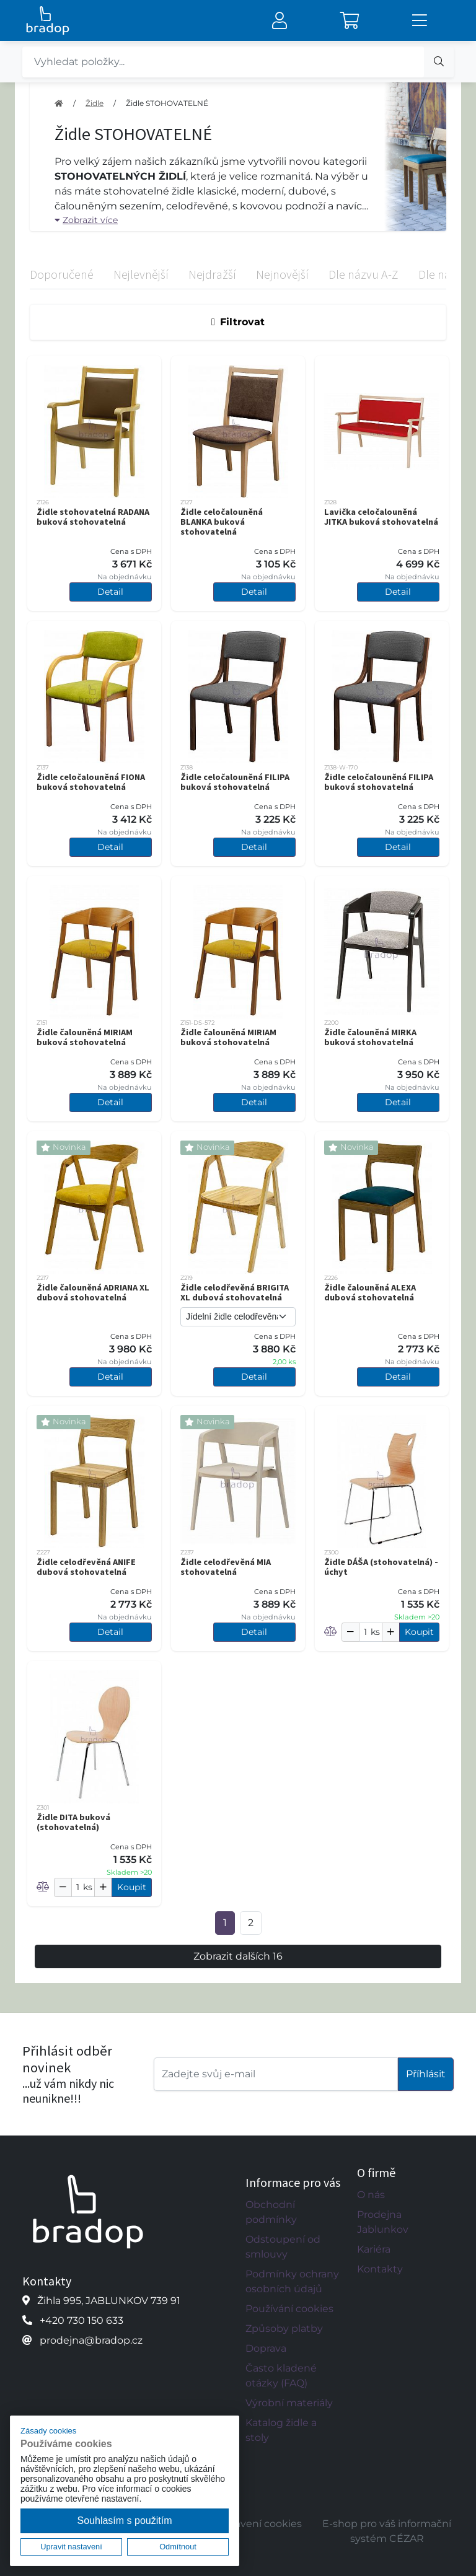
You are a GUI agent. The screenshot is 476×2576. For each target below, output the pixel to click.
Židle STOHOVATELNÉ (167, 103)
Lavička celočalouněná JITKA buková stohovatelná (381, 516)
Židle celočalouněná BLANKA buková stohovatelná (221, 521)
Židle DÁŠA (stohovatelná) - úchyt (381, 1566)
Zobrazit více (86, 220)
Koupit (419, 1631)
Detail (110, 591)
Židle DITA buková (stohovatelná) (73, 1822)
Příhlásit (426, 2074)
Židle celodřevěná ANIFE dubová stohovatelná (86, 1566)
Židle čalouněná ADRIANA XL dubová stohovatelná (93, 1292)
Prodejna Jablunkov (382, 2222)
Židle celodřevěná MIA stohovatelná (225, 1566)
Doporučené (62, 274)
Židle (95, 103)
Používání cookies (289, 2309)
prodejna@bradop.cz (91, 2340)
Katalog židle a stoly (281, 2430)
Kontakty (380, 2269)
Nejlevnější (141, 274)
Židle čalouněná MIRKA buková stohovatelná (370, 1037)
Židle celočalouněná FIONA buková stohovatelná (91, 781)
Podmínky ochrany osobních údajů (292, 2281)
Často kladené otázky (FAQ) (281, 2375)
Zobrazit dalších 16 (238, 1956)
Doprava (265, 2348)
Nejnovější (282, 274)
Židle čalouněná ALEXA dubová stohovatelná (370, 1292)
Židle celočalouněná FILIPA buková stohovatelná (234, 781)
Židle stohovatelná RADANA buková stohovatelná (93, 516)
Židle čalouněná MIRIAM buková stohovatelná (85, 1037)
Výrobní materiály (289, 2403)
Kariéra (373, 2249)
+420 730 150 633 (81, 2320)
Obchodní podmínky (271, 2212)
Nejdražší (212, 274)
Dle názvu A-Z (363, 274)
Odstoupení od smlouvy (282, 2246)
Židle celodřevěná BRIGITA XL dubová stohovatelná (234, 1292)
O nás (371, 2195)
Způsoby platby (284, 2328)
